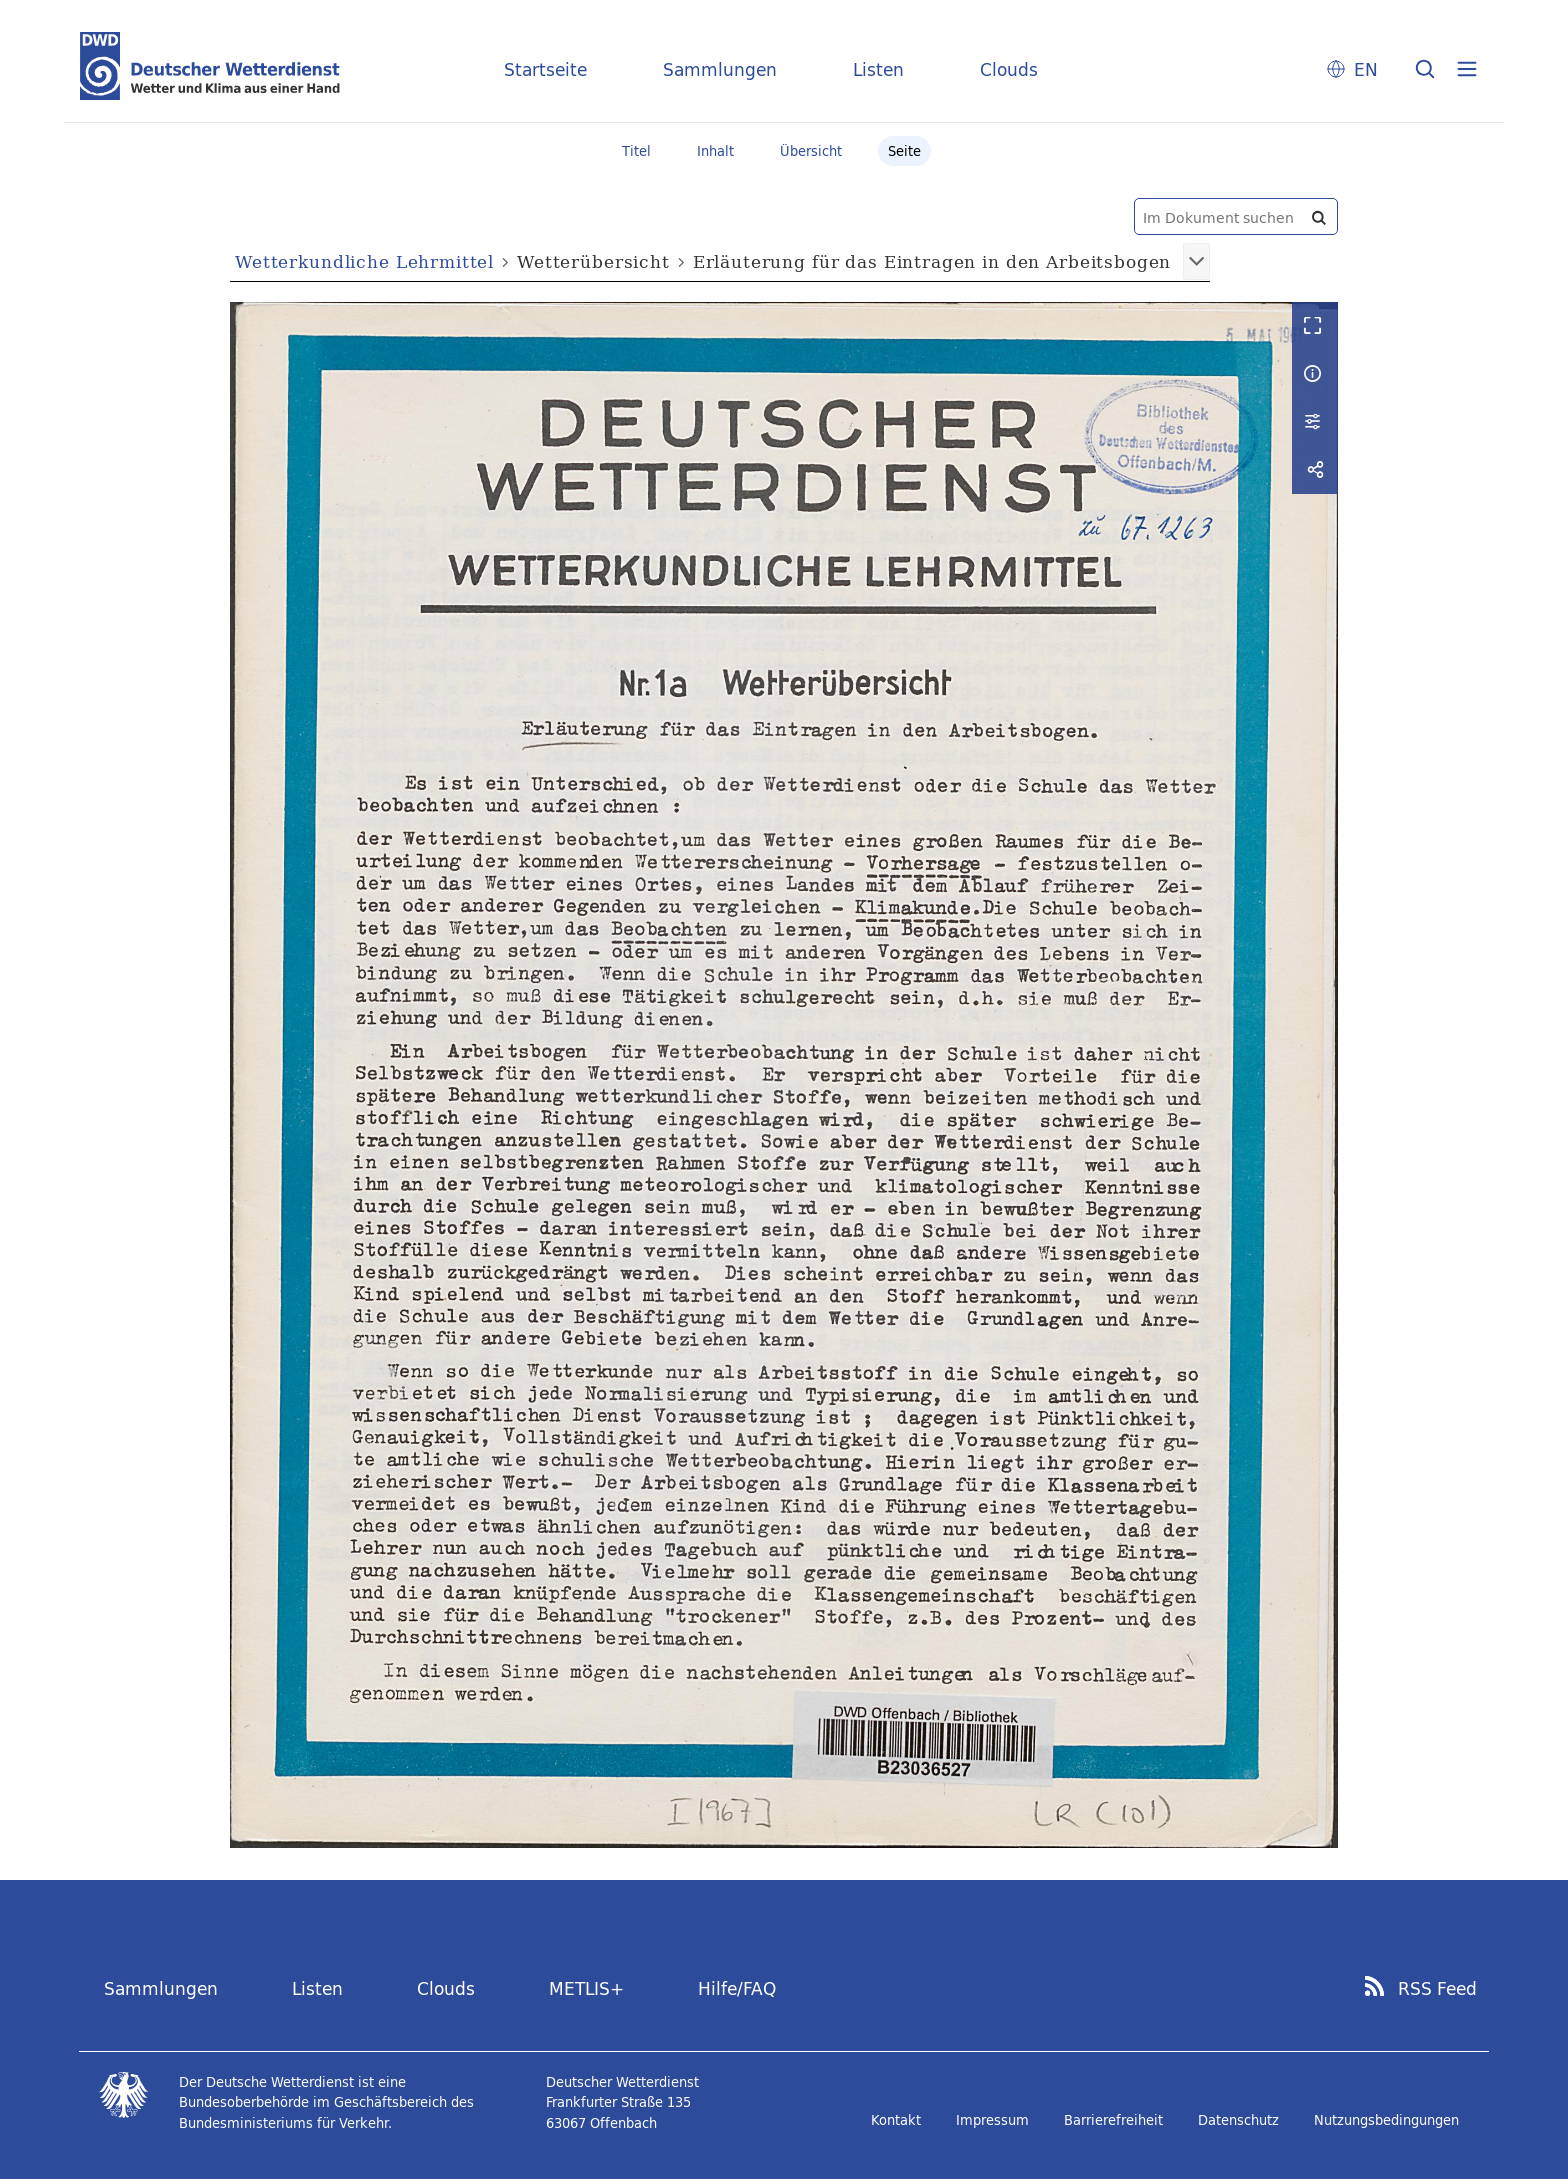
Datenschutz (1238, 2120)
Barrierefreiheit (1113, 2120)
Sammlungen (720, 69)
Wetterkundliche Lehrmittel (364, 261)
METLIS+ (586, 1988)
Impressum (992, 2120)
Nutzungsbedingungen (1386, 2120)
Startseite (545, 69)
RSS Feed (1437, 1989)
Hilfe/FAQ (737, 1988)
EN (1366, 69)
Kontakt (896, 2120)
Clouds (1009, 69)
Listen (878, 69)
